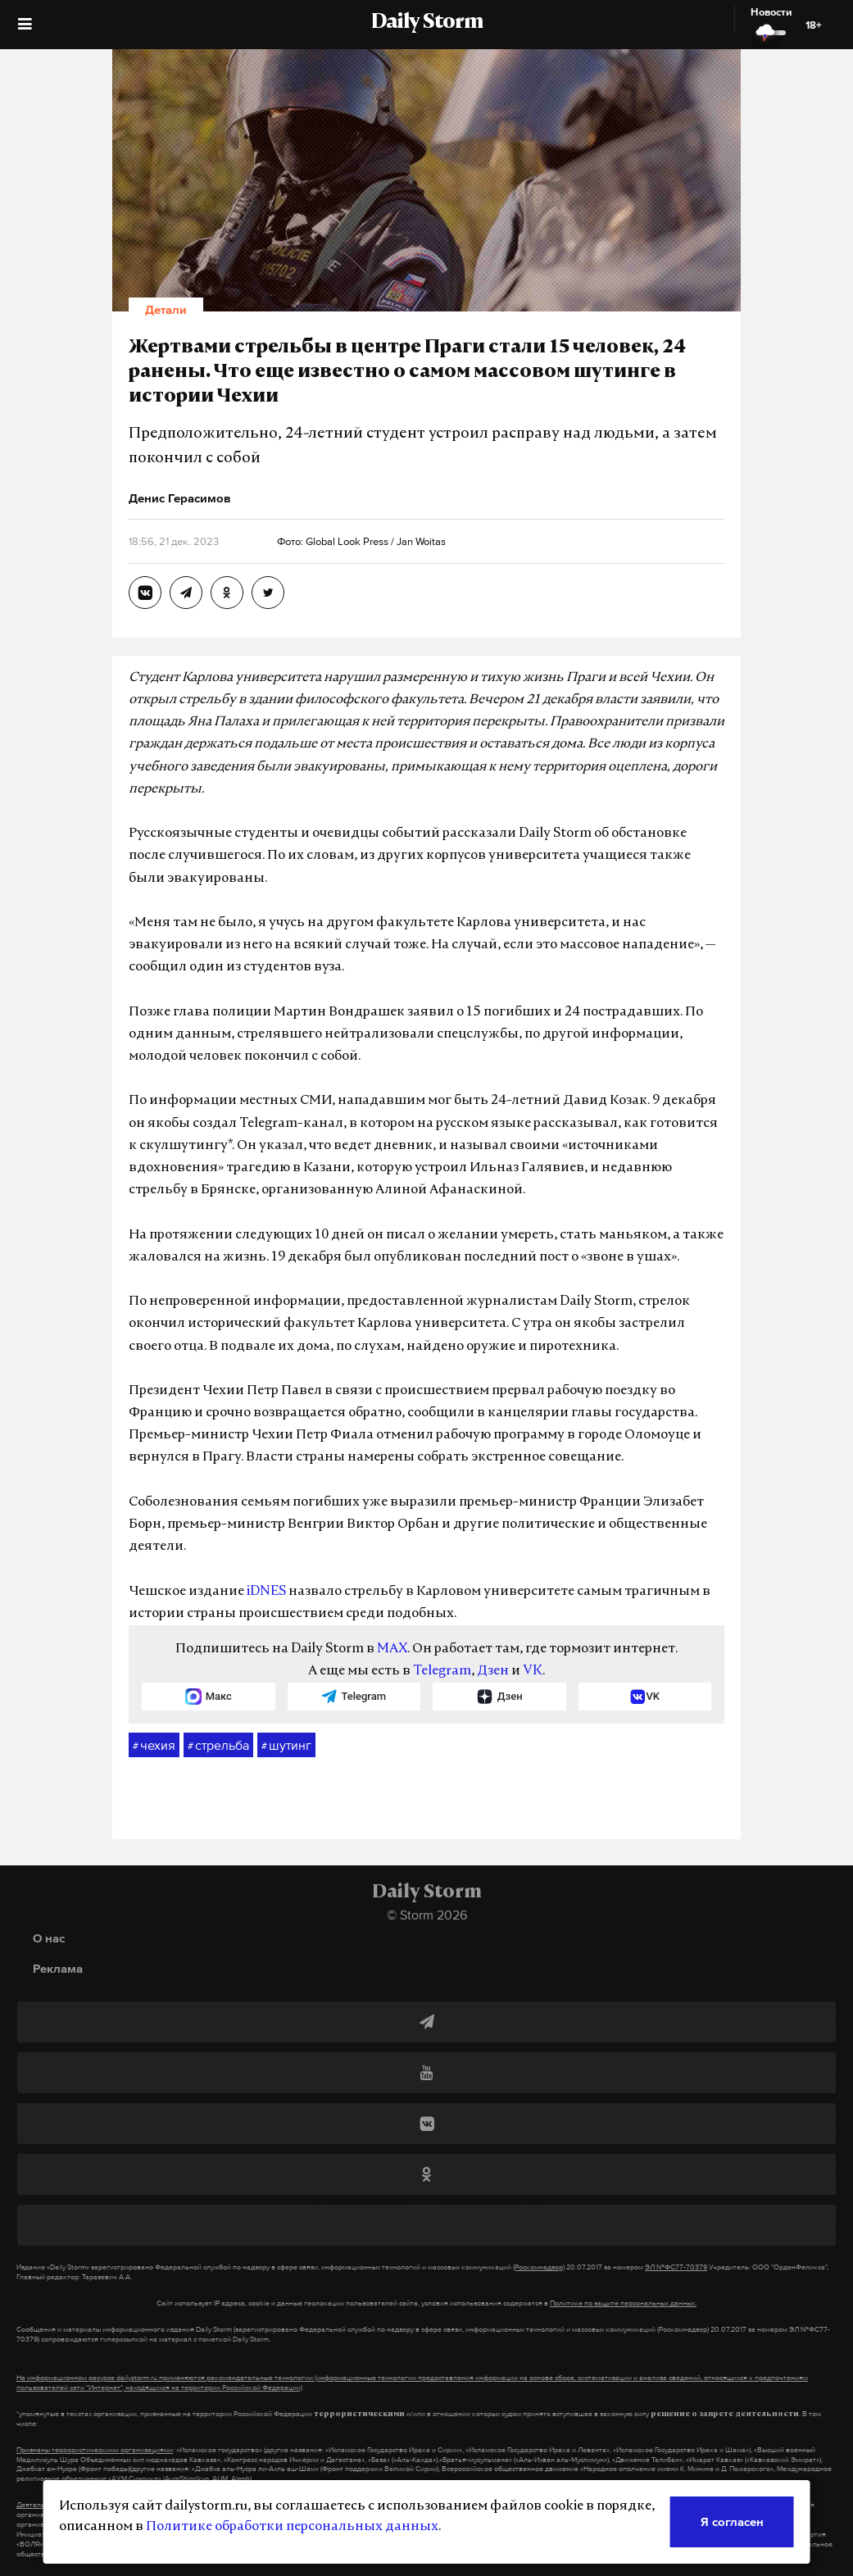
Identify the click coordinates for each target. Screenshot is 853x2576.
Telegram (442, 1671)
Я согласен (732, 2521)
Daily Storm (427, 23)
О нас (49, 1938)
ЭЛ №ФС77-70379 (676, 2267)
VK (532, 1671)
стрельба (218, 1746)
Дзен (493, 1671)
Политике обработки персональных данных (292, 2526)
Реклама (58, 1968)
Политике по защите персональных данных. (623, 2303)
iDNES (266, 1591)
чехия (154, 1746)
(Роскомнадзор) (539, 2267)
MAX (392, 1649)
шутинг (286, 1746)
